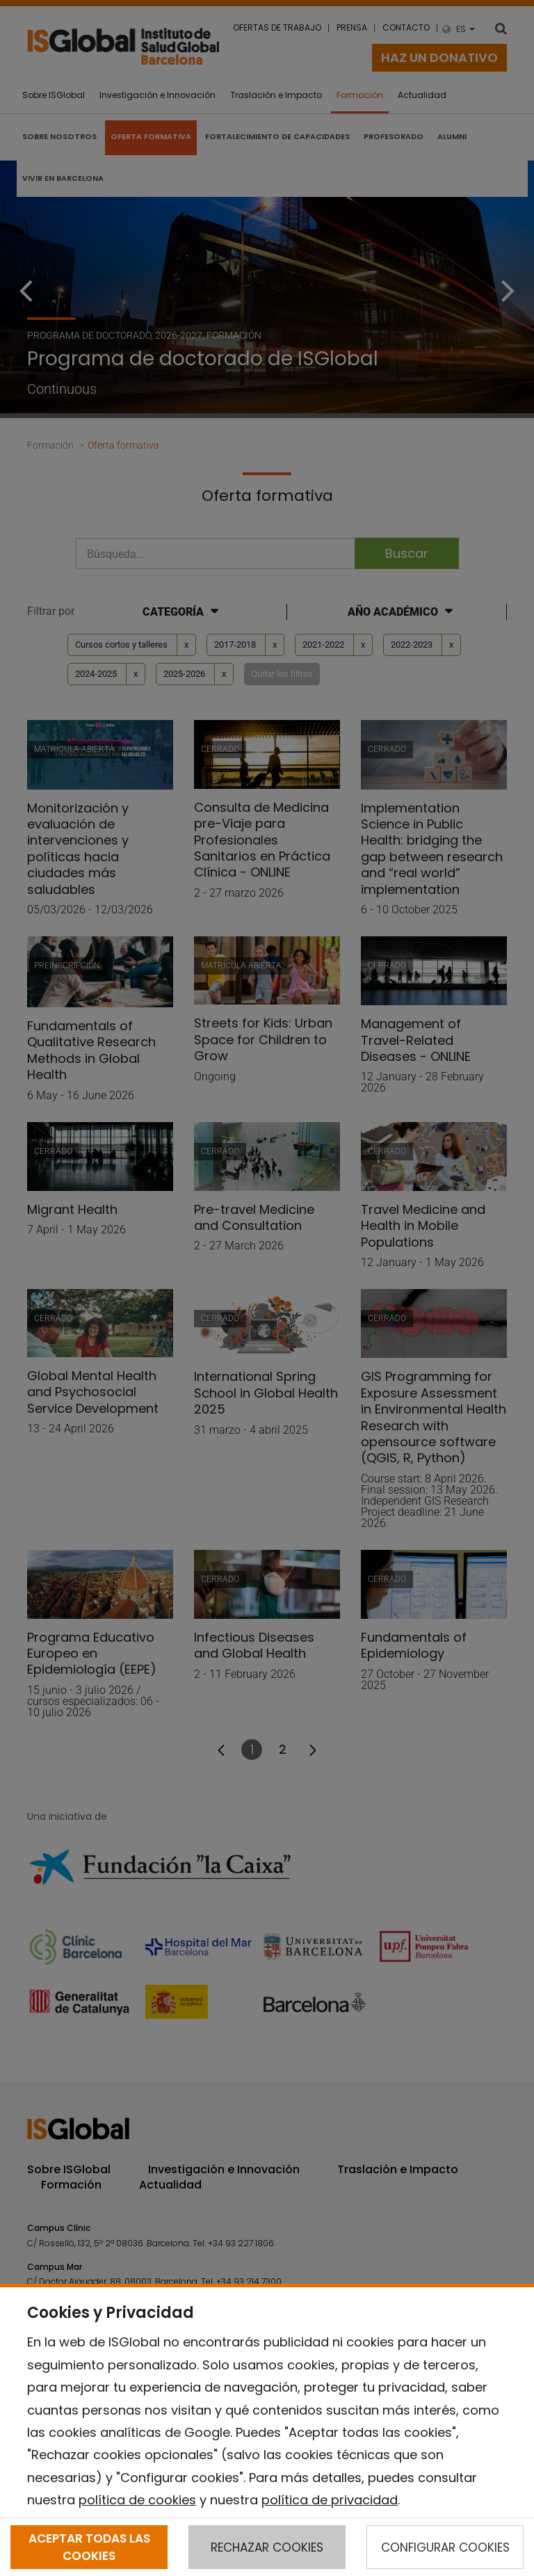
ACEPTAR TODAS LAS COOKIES (89, 2546)
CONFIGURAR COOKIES (445, 2547)
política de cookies (137, 2500)
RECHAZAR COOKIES (267, 2547)
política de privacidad (329, 2500)
